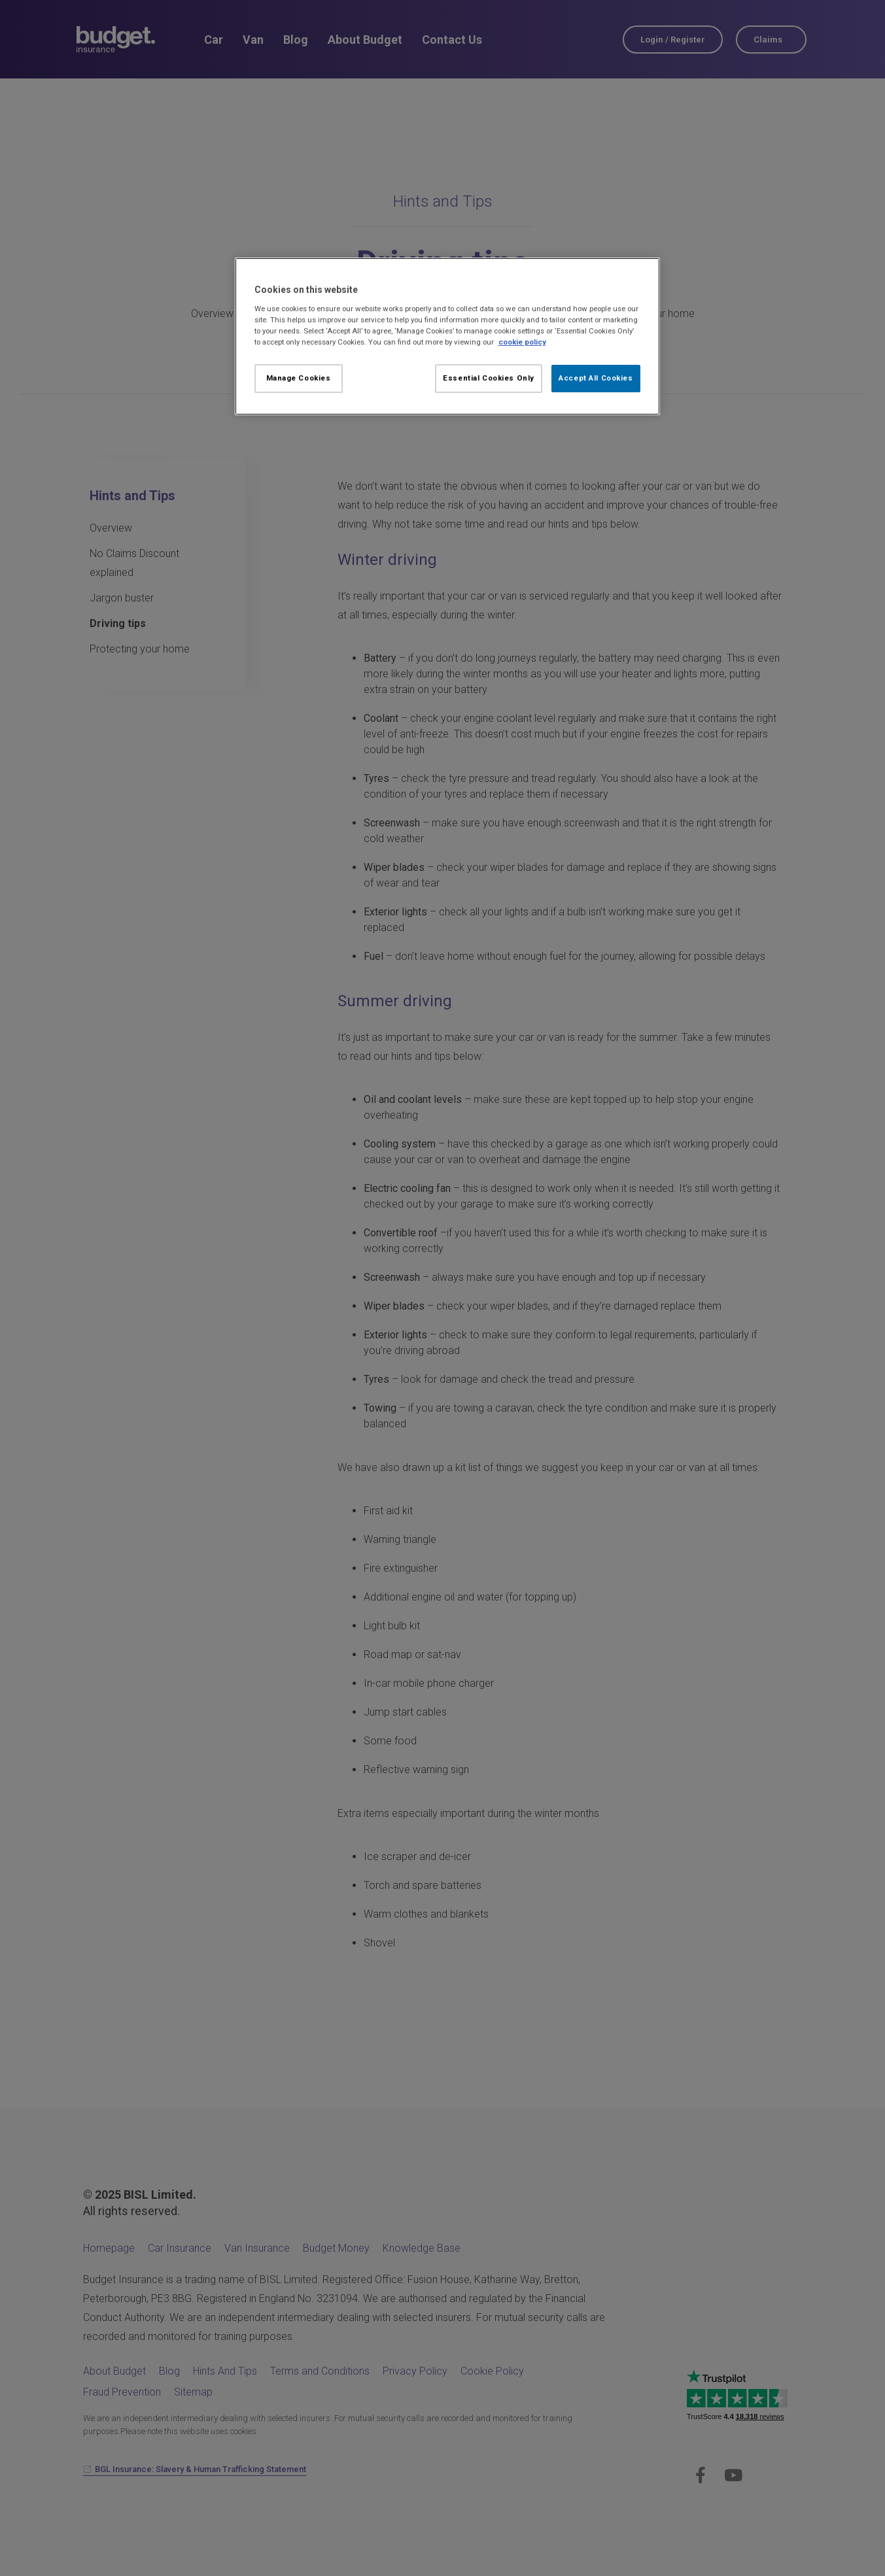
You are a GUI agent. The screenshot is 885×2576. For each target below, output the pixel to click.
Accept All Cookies (596, 377)
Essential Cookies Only (488, 377)
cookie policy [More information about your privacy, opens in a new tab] (522, 342)
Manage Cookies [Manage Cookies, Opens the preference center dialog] (298, 377)
